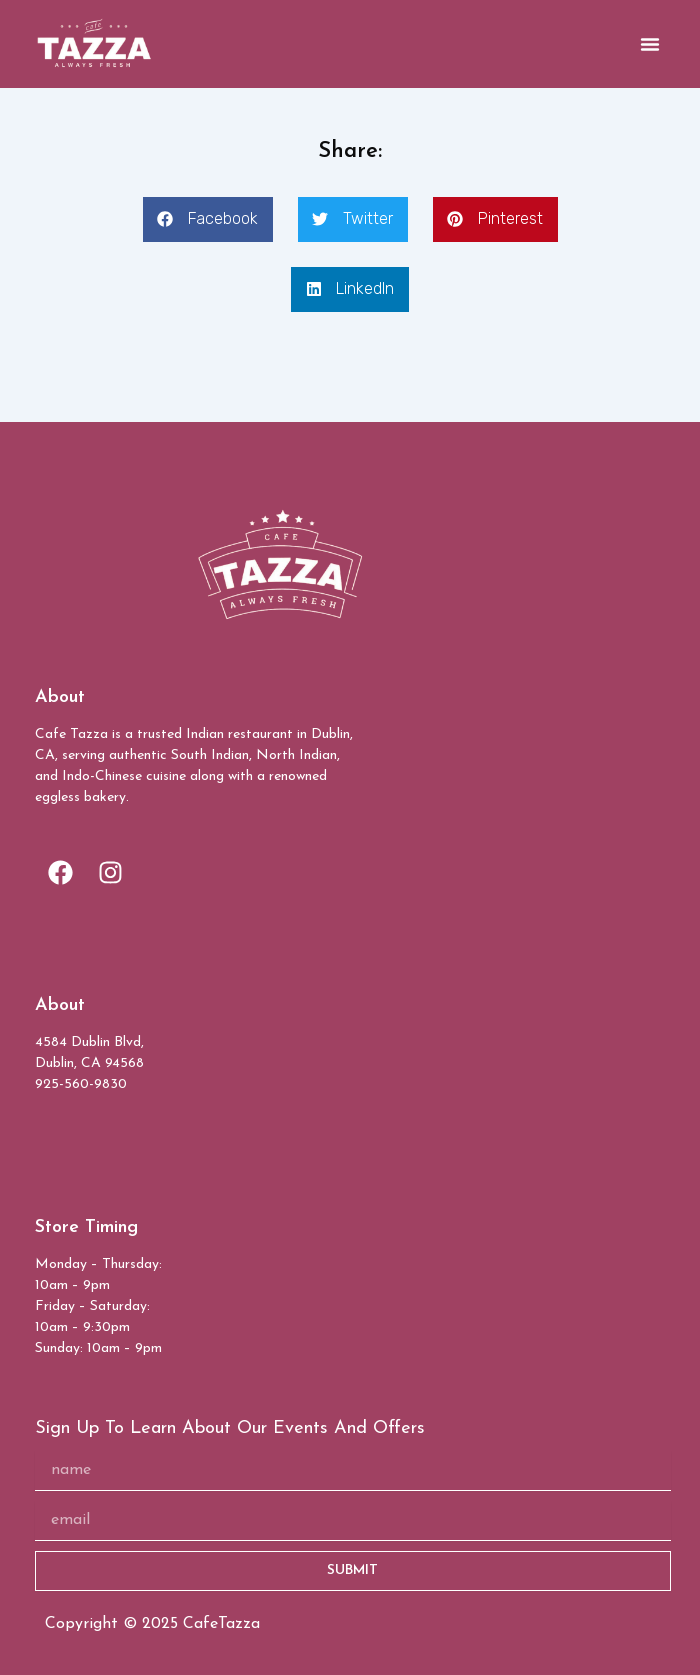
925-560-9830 (81, 1084)
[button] (650, 44)
